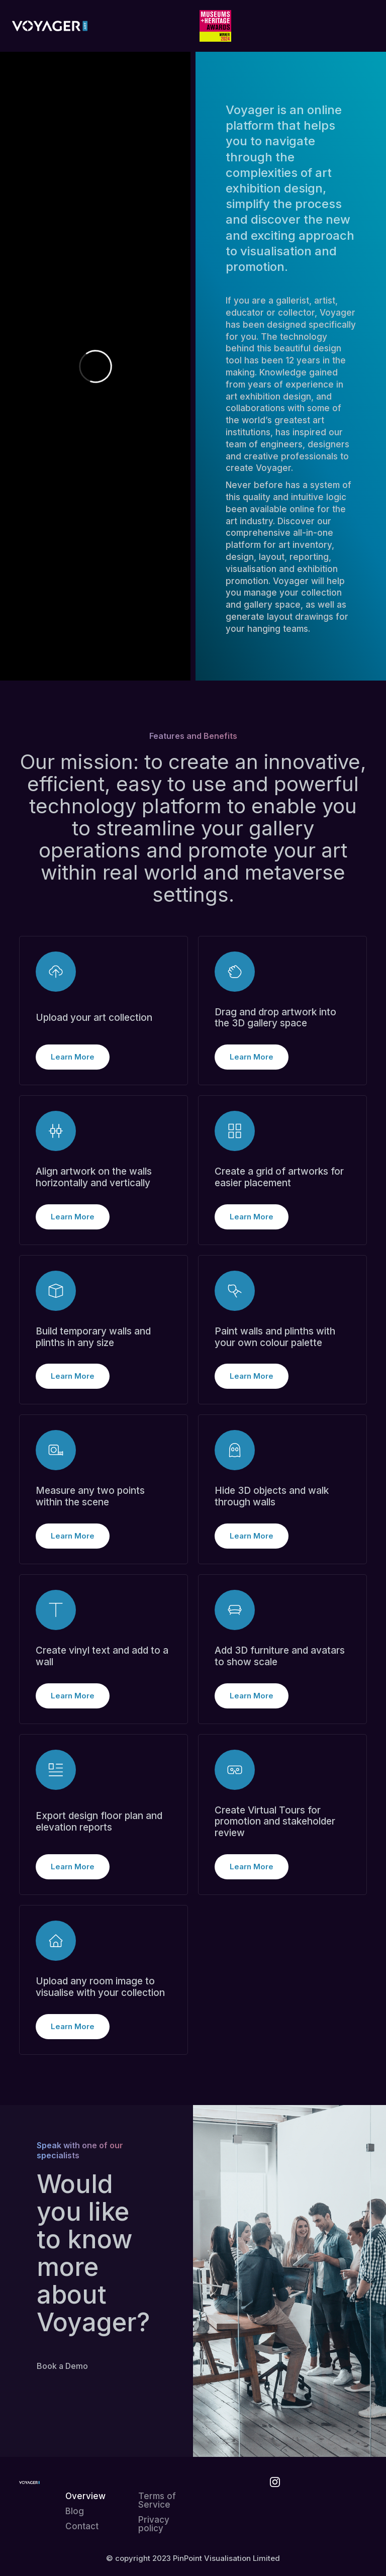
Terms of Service (157, 2500)
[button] (359, 26)
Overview (85, 2496)
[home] (49, 26)
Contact (82, 2526)
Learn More (72, 1057)
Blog (74, 2511)
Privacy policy (153, 2524)
